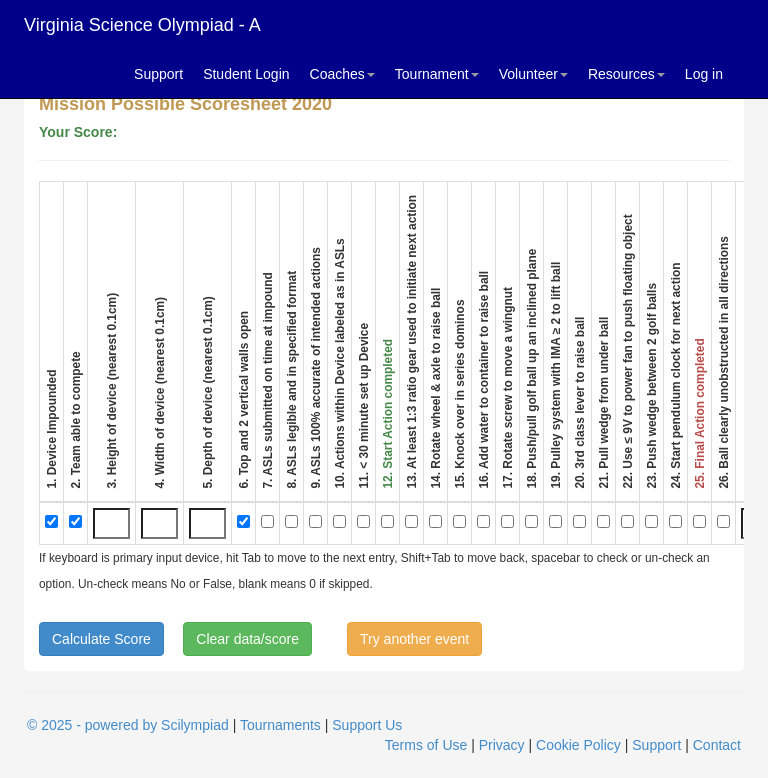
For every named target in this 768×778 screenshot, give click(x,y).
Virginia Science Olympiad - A (142, 25)
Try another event (414, 639)
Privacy (502, 745)
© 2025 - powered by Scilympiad (128, 725)
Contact (717, 745)
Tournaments (280, 725)
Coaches (342, 74)
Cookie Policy (578, 745)
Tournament (437, 74)
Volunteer (533, 74)
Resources (626, 74)
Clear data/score (247, 639)
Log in (704, 74)
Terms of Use (426, 745)
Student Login (246, 74)
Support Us (367, 725)
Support (158, 74)
